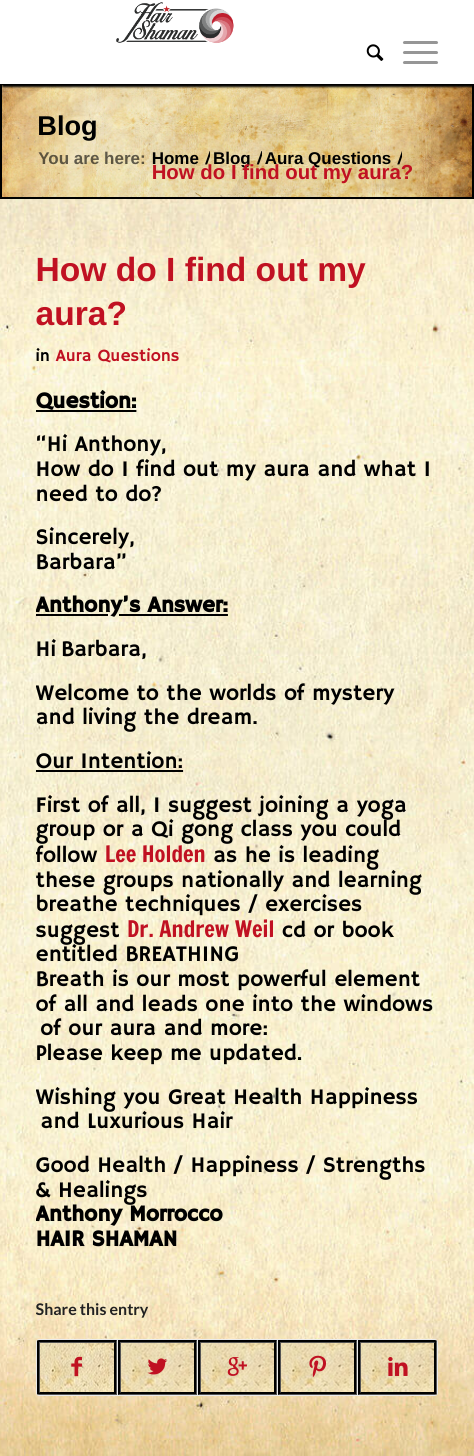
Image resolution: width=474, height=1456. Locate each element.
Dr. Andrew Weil (200, 929)
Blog (67, 125)
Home (175, 158)
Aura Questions (328, 158)
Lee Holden (155, 854)
